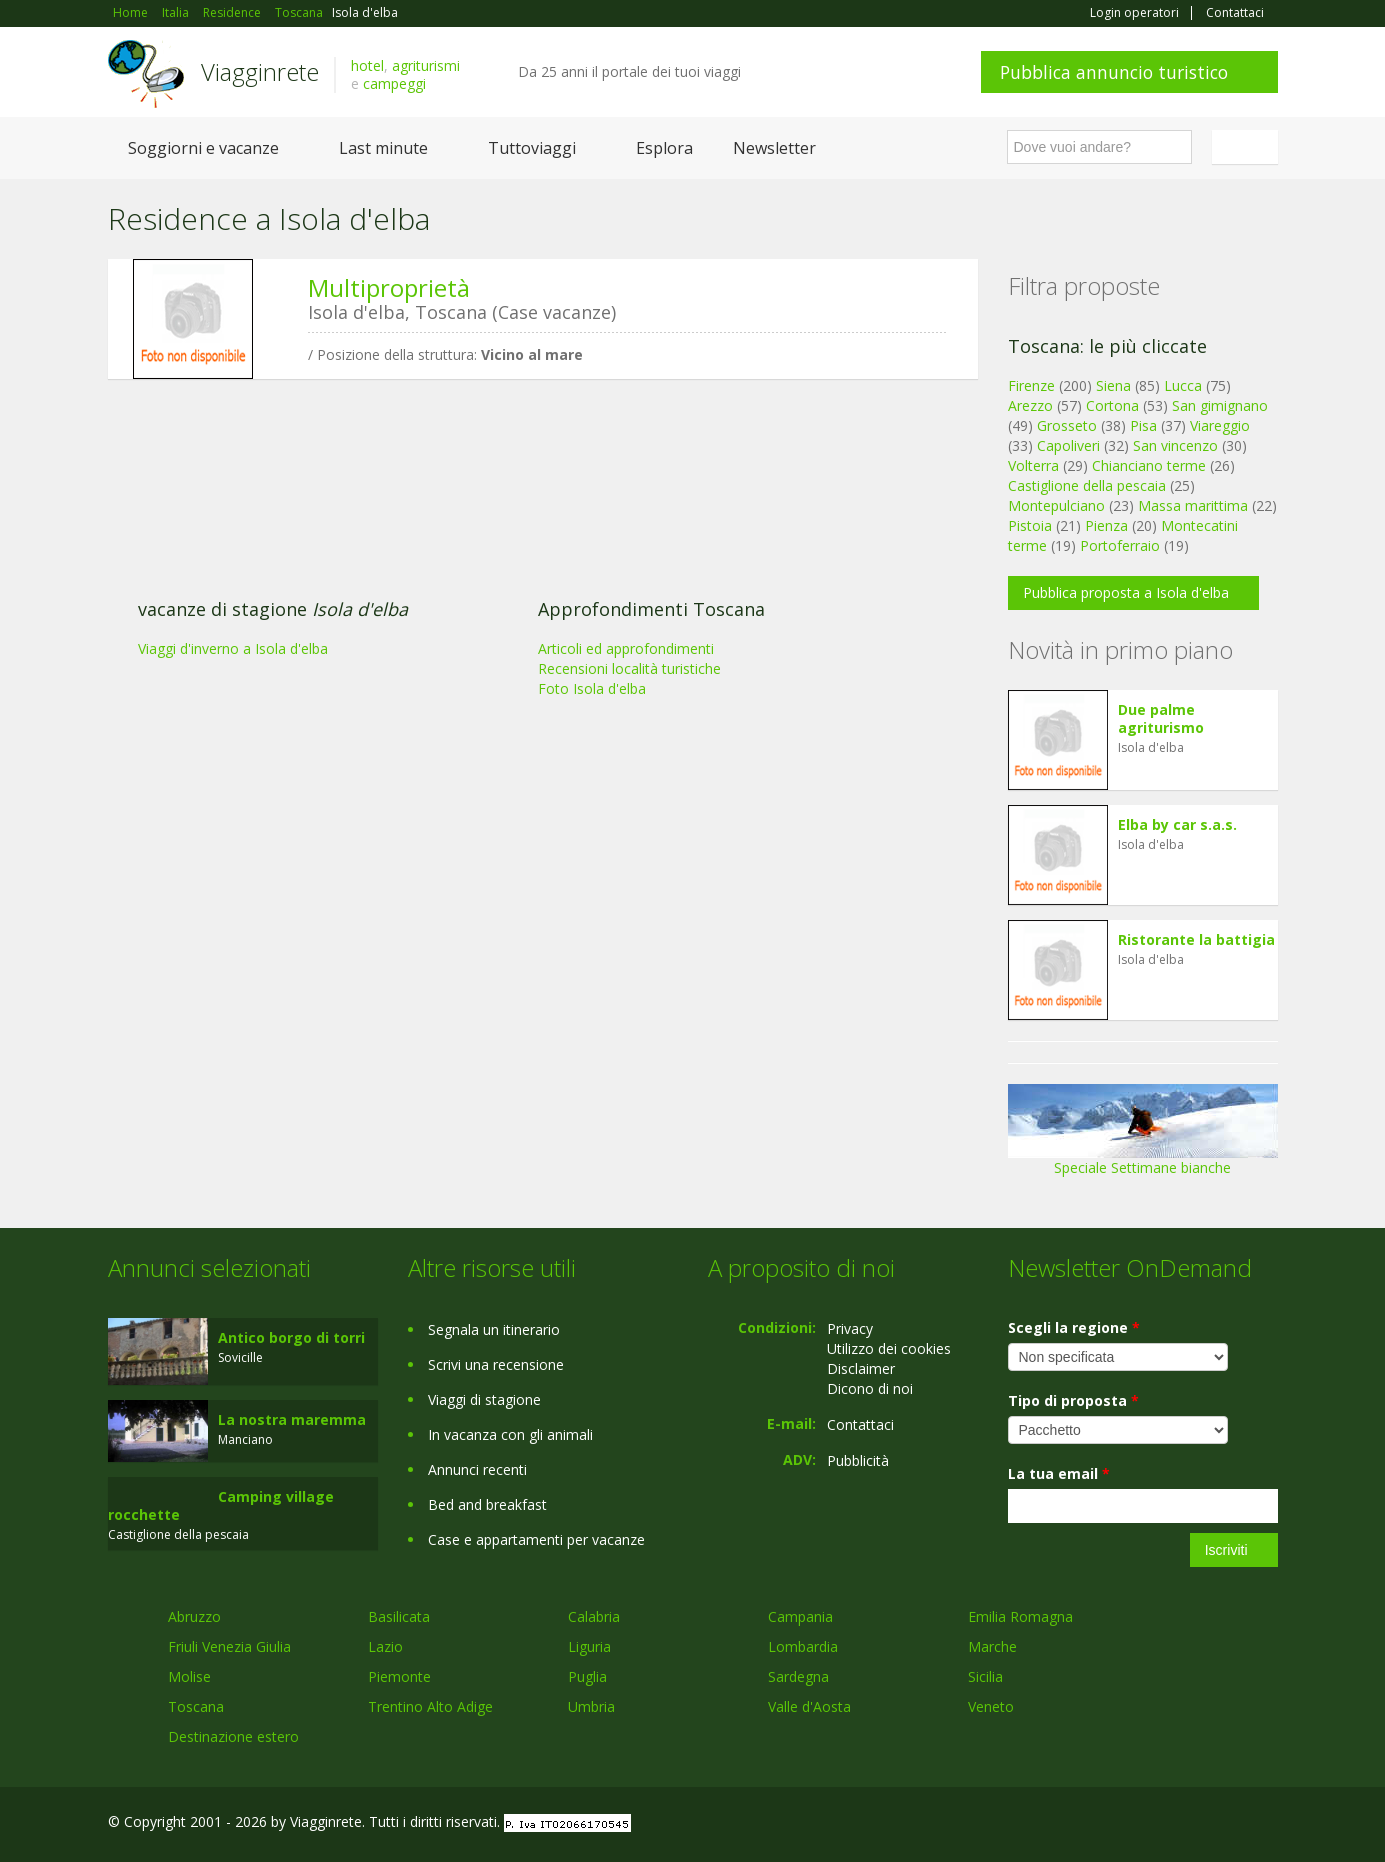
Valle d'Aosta (809, 1706)
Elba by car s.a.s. (1177, 824)
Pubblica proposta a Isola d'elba (1126, 592)
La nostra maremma (292, 1419)
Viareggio (1220, 425)
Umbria (591, 1706)
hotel (367, 65)
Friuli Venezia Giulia (229, 1646)
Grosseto (1067, 425)
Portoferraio (1120, 545)
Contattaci (1235, 13)
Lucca (1183, 385)
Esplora (664, 148)
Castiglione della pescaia (1087, 485)
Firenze (1031, 385)
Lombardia (803, 1646)
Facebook (1127, 1824)
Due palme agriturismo (1161, 718)
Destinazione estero (233, 1736)
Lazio (385, 1646)
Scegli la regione (1074, 1327)
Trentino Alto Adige (430, 1706)
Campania (800, 1616)
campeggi (394, 83)
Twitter (1220, 1824)
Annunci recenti (477, 1469)
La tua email (1059, 1473)
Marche (992, 1646)
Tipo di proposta (1073, 1400)
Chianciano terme (1149, 465)
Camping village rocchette (221, 1505)
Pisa (1143, 425)
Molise (189, 1676)
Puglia (587, 1676)
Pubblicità (858, 1460)
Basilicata (399, 1616)
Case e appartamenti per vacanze (536, 1539)
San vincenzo (1175, 445)
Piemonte (399, 1676)
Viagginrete (260, 71)
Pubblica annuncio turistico (1114, 72)
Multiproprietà (389, 287)
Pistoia (1030, 525)
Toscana (196, 1706)
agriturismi (426, 65)
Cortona (1112, 405)
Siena (1113, 385)
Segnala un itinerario (494, 1329)
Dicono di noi (870, 1388)
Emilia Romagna (1020, 1616)
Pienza (1106, 525)
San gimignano (1220, 405)
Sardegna (798, 1676)
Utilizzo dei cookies (889, 1348)
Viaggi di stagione (484, 1399)
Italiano (1248, 147)
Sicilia (985, 1676)
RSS (1267, 1824)
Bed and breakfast (487, 1504)
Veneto (991, 1706)
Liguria (589, 1646)
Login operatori (1134, 13)
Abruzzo (194, 1616)
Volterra (1033, 465)
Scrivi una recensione (496, 1364)
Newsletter (774, 148)
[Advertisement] (528, 549)
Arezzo (1030, 405)
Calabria (594, 1616)
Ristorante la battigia (1196, 939)
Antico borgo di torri (291, 1337)
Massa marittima (1193, 505)
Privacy (850, 1328)
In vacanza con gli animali (510, 1434)
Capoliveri (1068, 445)
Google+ (1170, 1824)
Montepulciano (1056, 505)
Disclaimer (861, 1368)
